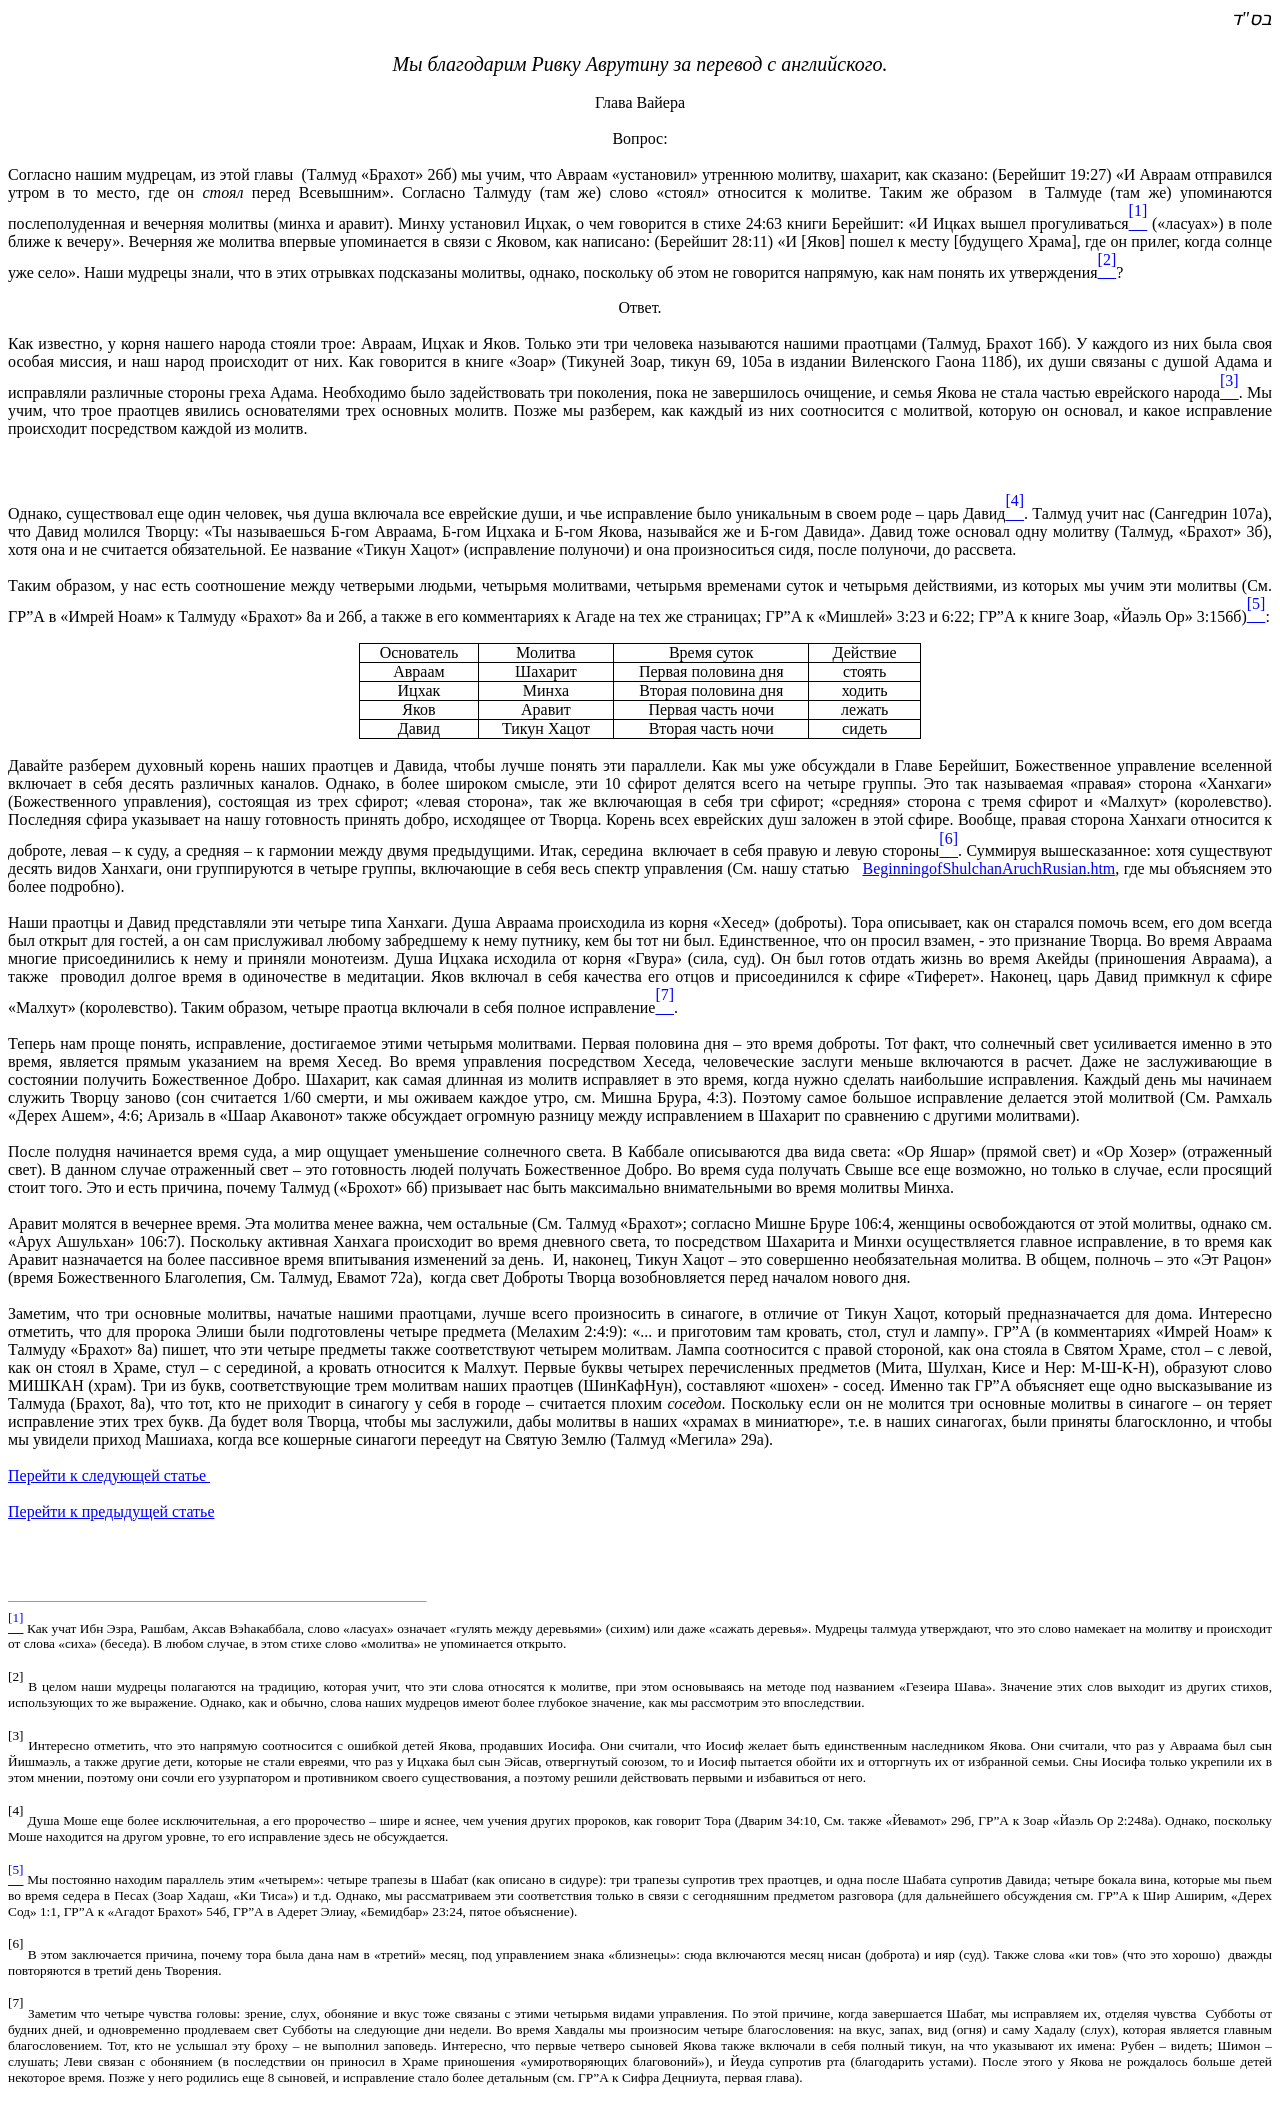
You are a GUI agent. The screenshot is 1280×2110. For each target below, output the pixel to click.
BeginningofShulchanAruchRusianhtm (988, 868)
